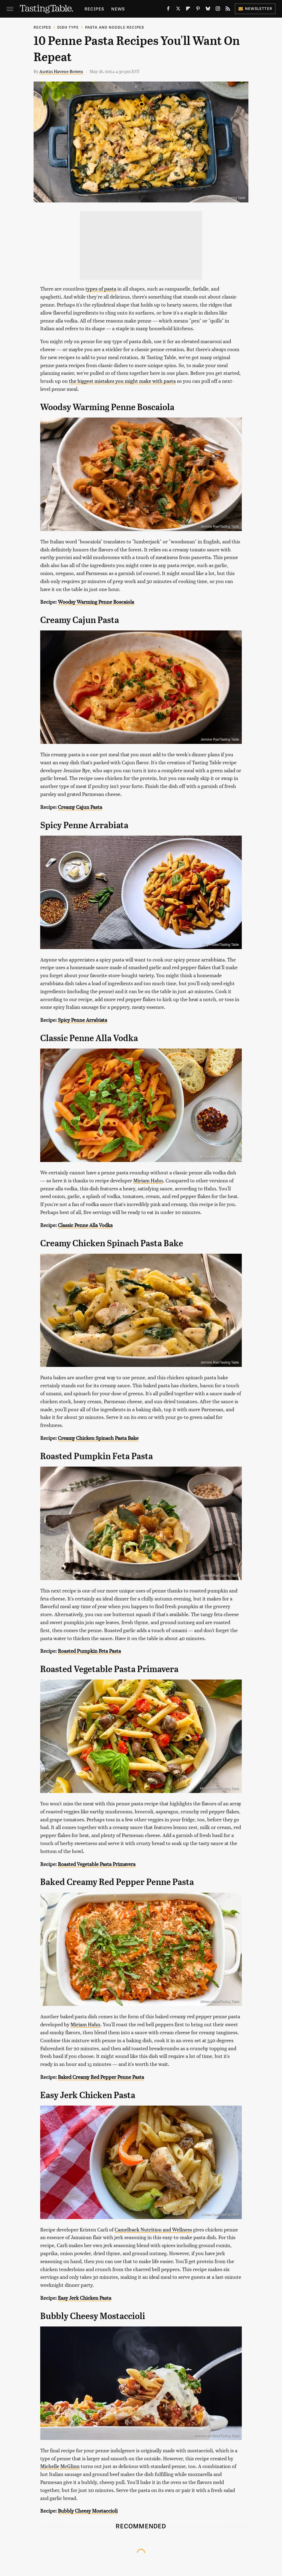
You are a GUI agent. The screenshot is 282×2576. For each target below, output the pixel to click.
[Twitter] (178, 10)
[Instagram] (218, 10)
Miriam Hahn (148, 1180)
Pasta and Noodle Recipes (114, 27)
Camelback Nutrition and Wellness (153, 2229)
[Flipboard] (188, 10)
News (118, 9)
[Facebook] (168, 10)
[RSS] (228, 10)
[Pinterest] (198, 10)
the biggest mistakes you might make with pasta (122, 380)
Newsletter (255, 8)
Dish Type (68, 27)
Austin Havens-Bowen (61, 71)
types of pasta (100, 288)
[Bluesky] (208, 10)
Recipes (94, 9)
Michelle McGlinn (60, 2466)
